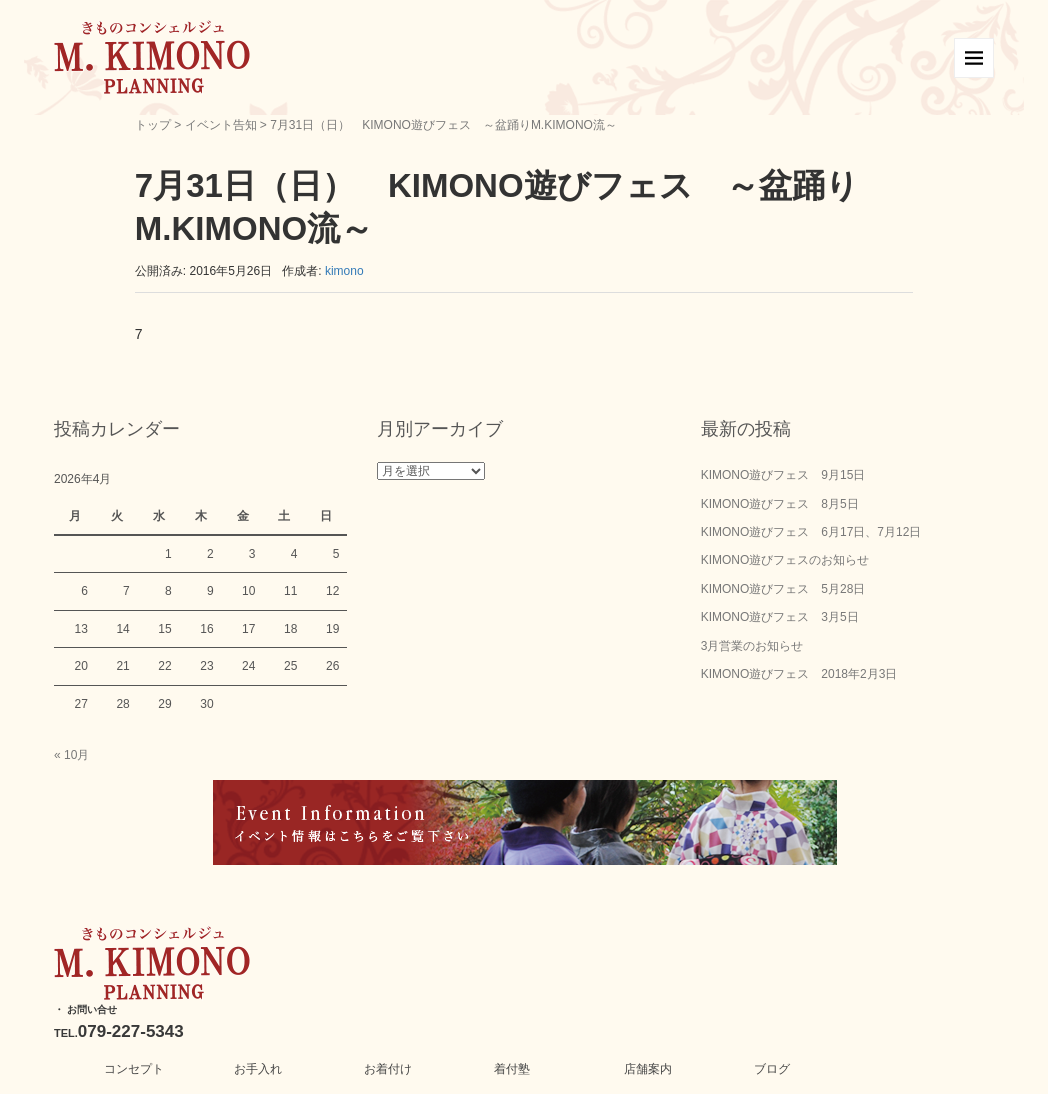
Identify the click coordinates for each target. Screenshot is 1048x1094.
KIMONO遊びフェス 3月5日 (780, 617)
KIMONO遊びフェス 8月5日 (780, 504)
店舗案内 (648, 1069)
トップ (153, 125)
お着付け (388, 1069)
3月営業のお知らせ (752, 646)
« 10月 (71, 755)
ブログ (772, 1069)
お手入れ (258, 1069)
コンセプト (134, 1069)
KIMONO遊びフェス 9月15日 (783, 475)
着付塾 (512, 1069)
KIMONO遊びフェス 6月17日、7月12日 (811, 532)
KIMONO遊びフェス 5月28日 (783, 589)
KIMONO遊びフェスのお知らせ (785, 560)
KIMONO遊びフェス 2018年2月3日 (799, 674)
